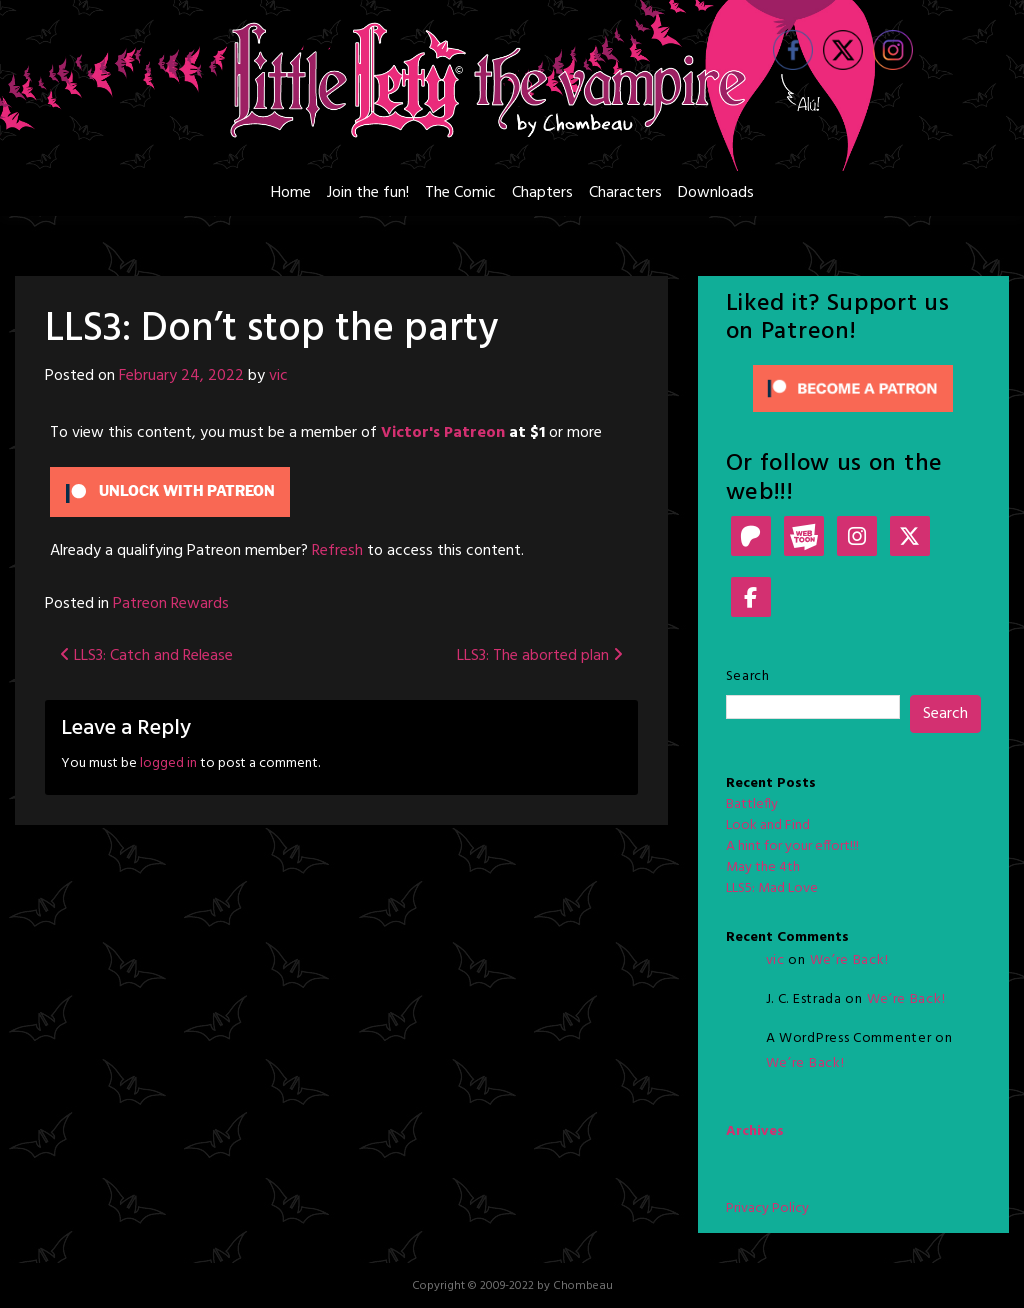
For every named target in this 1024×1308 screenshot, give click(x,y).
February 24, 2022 (181, 376)
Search (748, 676)
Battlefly (752, 804)
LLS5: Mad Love (772, 888)
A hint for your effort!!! (792, 846)
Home (291, 193)
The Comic (460, 193)
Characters (625, 193)
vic (278, 376)
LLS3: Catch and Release (146, 656)
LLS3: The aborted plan (540, 656)
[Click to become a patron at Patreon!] (853, 388)
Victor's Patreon (443, 433)
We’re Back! (849, 960)
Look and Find (768, 825)
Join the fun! (368, 193)
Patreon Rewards (171, 604)
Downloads (716, 193)
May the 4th (763, 867)
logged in (168, 763)
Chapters (542, 193)
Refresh (337, 551)
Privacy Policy (767, 1208)
